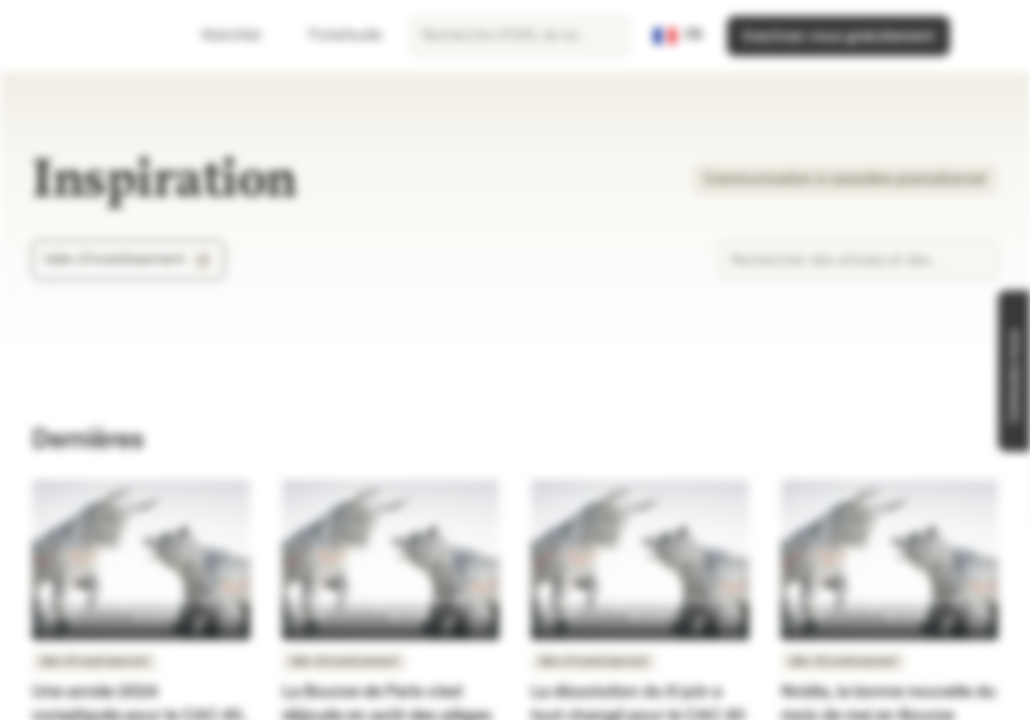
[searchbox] (519, 36)
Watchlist (219, 35)
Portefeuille (333, 35)
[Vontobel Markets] (86, 36)
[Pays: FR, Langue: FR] (678, 36)
